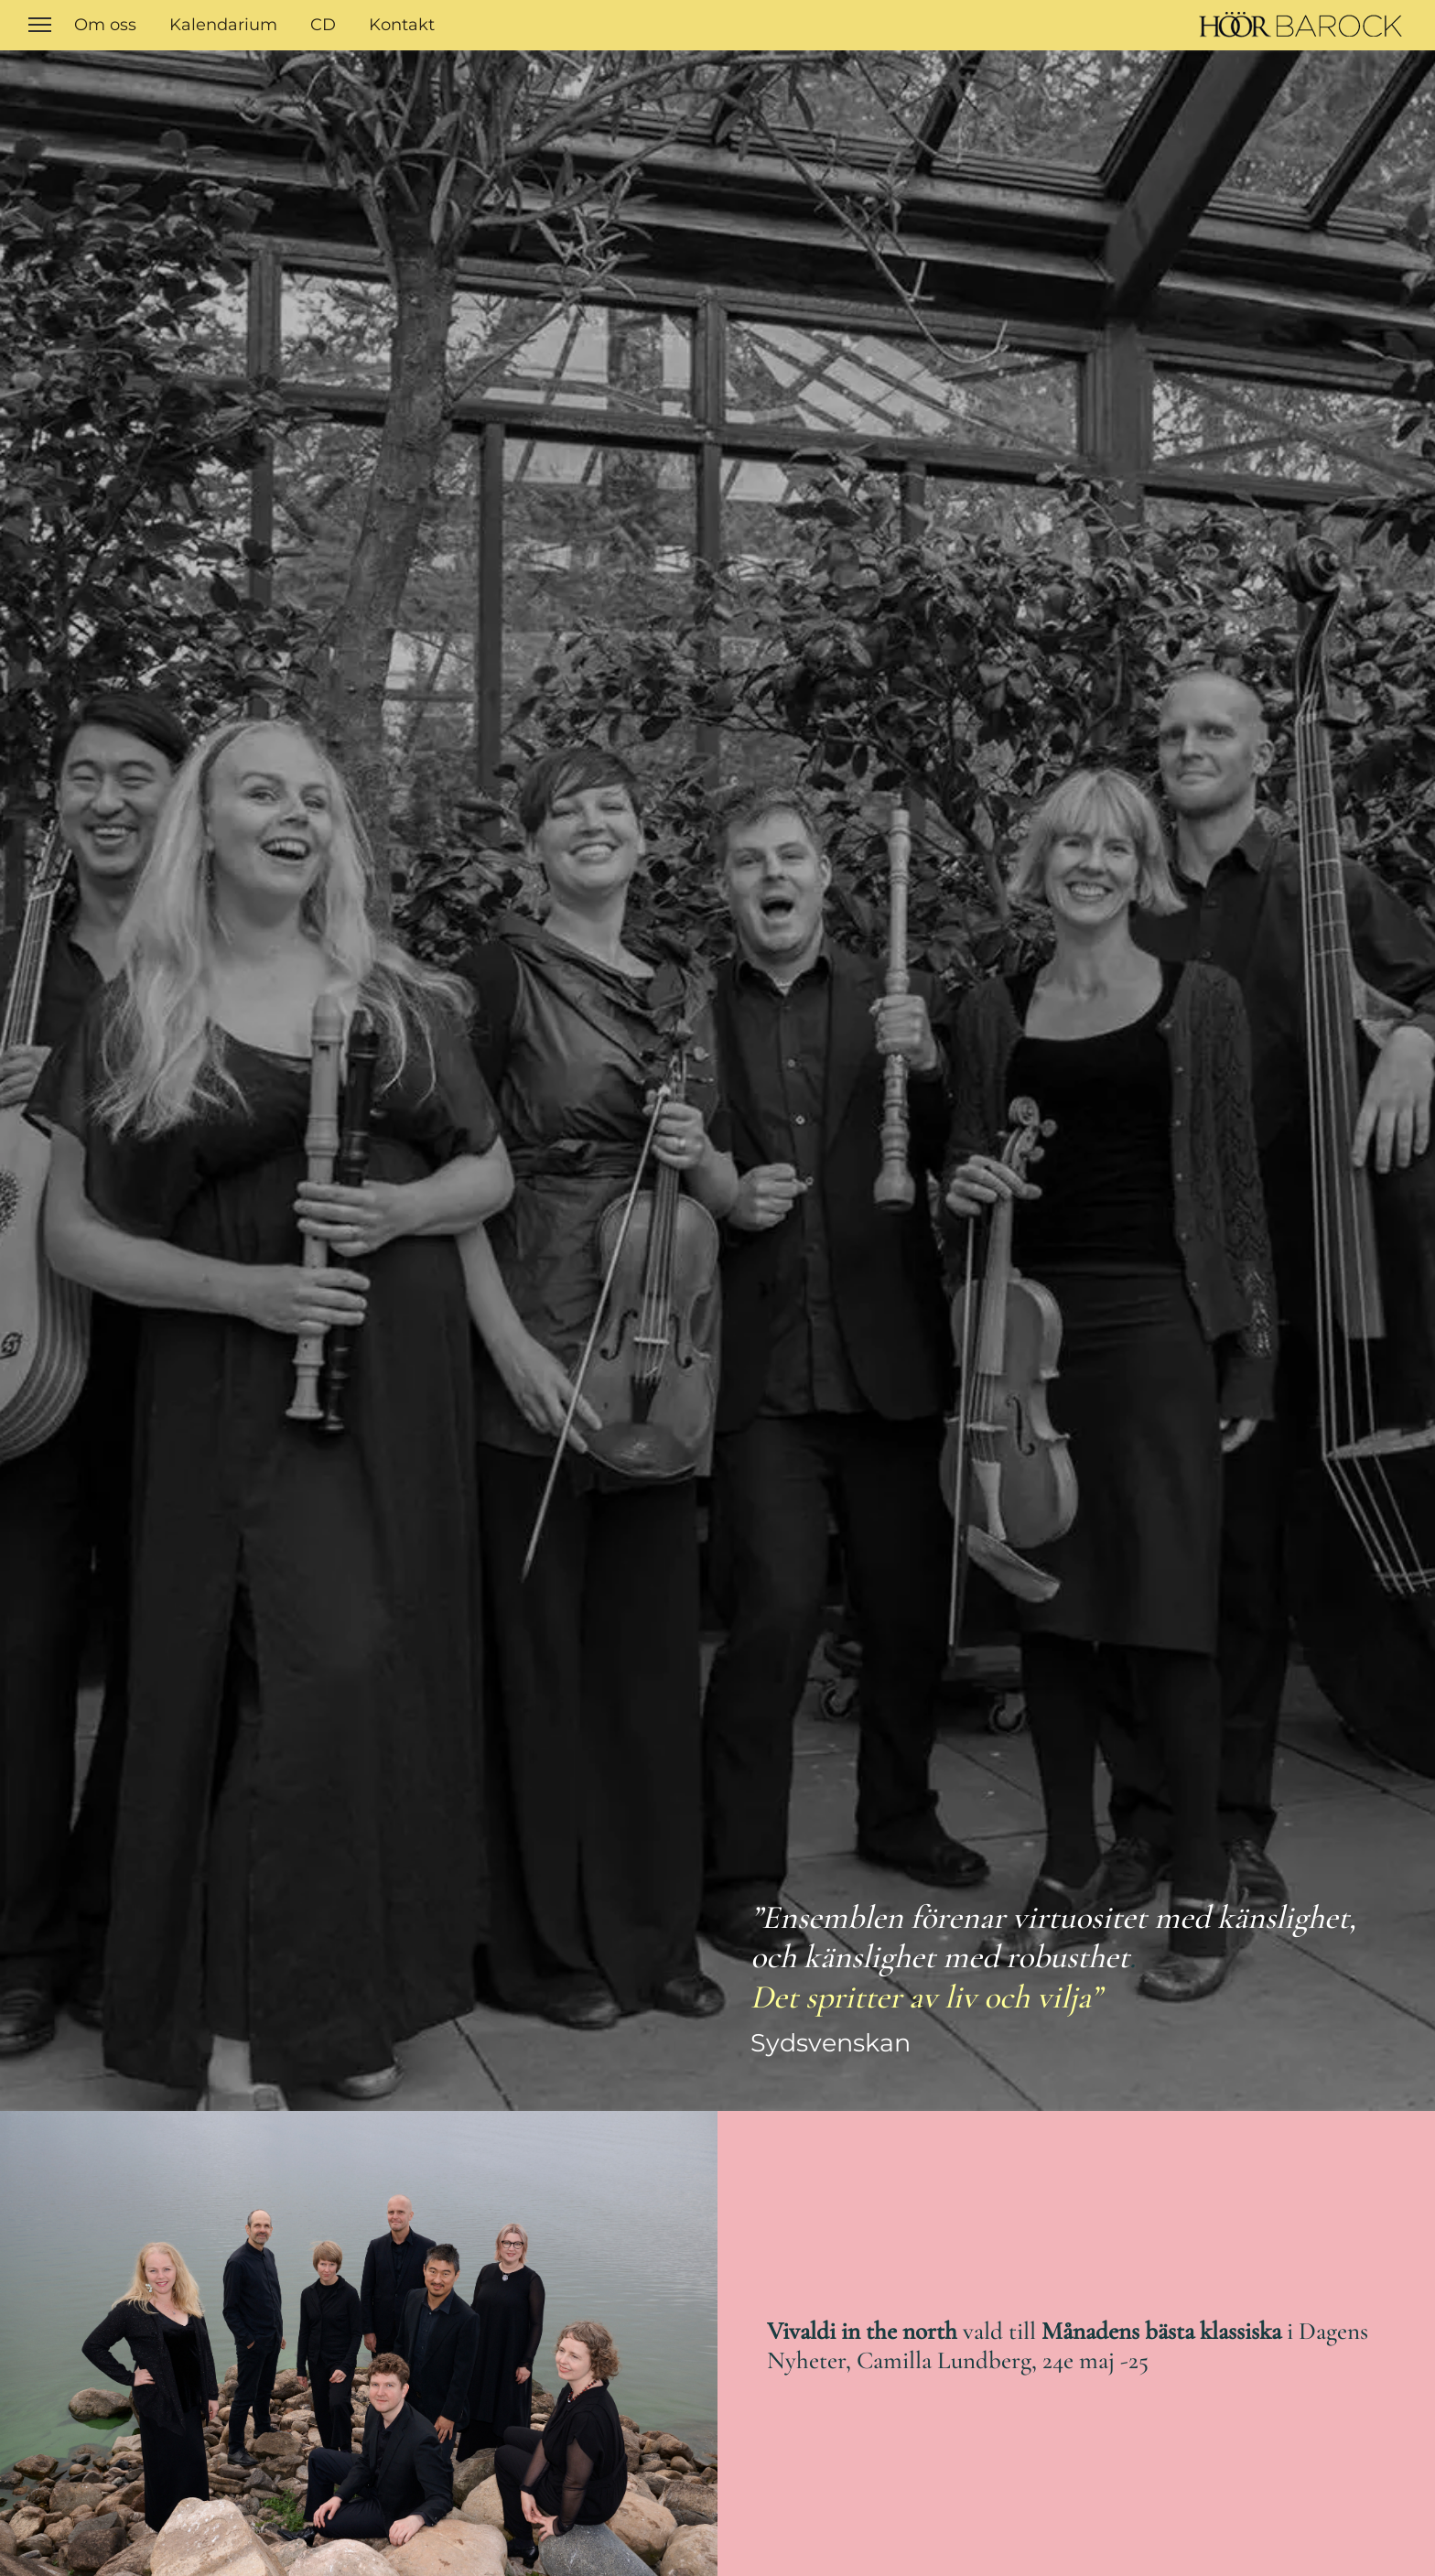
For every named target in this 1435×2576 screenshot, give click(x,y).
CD (323, 25)
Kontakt (402, 25)
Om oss (105, 25)
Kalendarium (223, 25)
